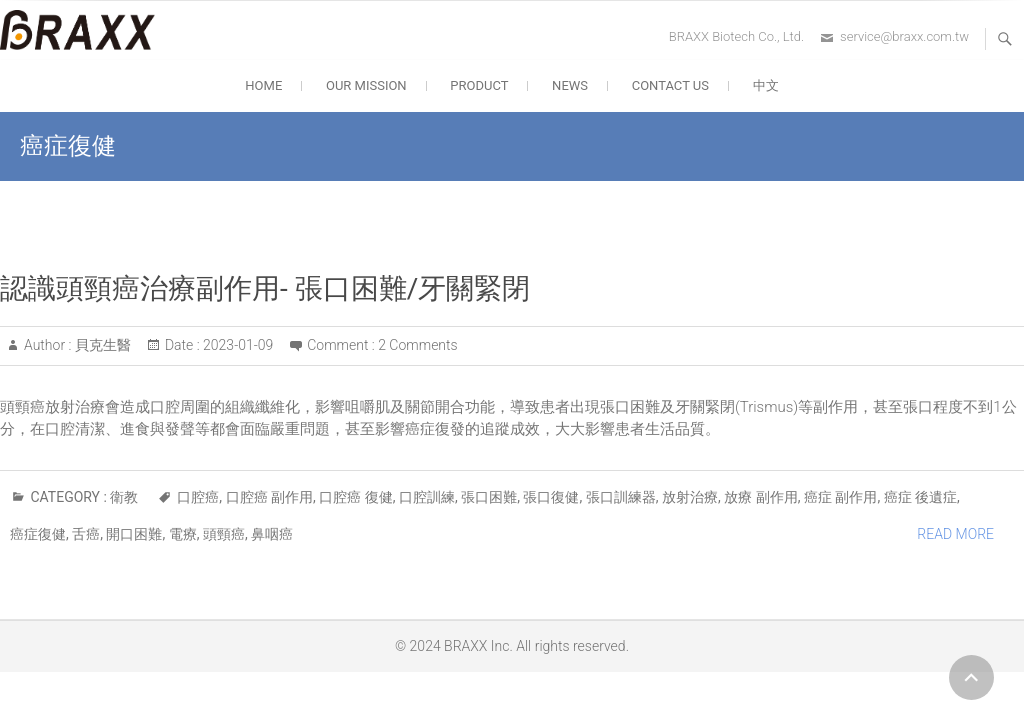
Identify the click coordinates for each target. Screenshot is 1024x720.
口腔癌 (198, 497)
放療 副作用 (760, 497)
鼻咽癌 (272, 534)
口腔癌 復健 (355, 497)
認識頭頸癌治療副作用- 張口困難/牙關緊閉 (265, 288)
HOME (263, 85)
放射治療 (690, 497)
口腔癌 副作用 (269, 497)
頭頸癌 (224, 534)
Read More (955, 534)
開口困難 (134, 534)
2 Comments (417, 345)
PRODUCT (479, 85)
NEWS (570, 85)
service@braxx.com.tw (904, 36)
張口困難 (489, 497)
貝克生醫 (100, 345)
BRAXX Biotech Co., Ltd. (736, 36)
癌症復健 (38, 534)
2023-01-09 (237, 345)
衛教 (124, 497)
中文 (766, 85)
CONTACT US (670, 85)
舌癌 (86, 534)
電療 (183, 534)
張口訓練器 (621, 497)
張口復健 (551, 497)
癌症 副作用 (840, 497)
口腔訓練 (427, 497)
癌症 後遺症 (920, 497)
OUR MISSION (366, 85)
